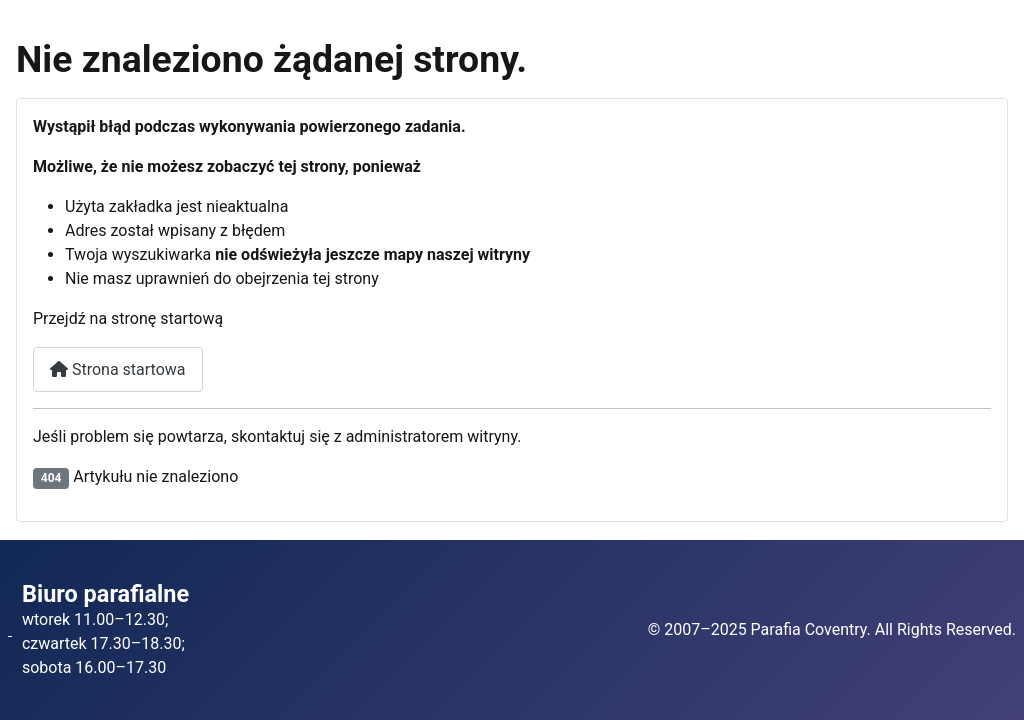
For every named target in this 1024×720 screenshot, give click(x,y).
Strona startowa (118, 369)
